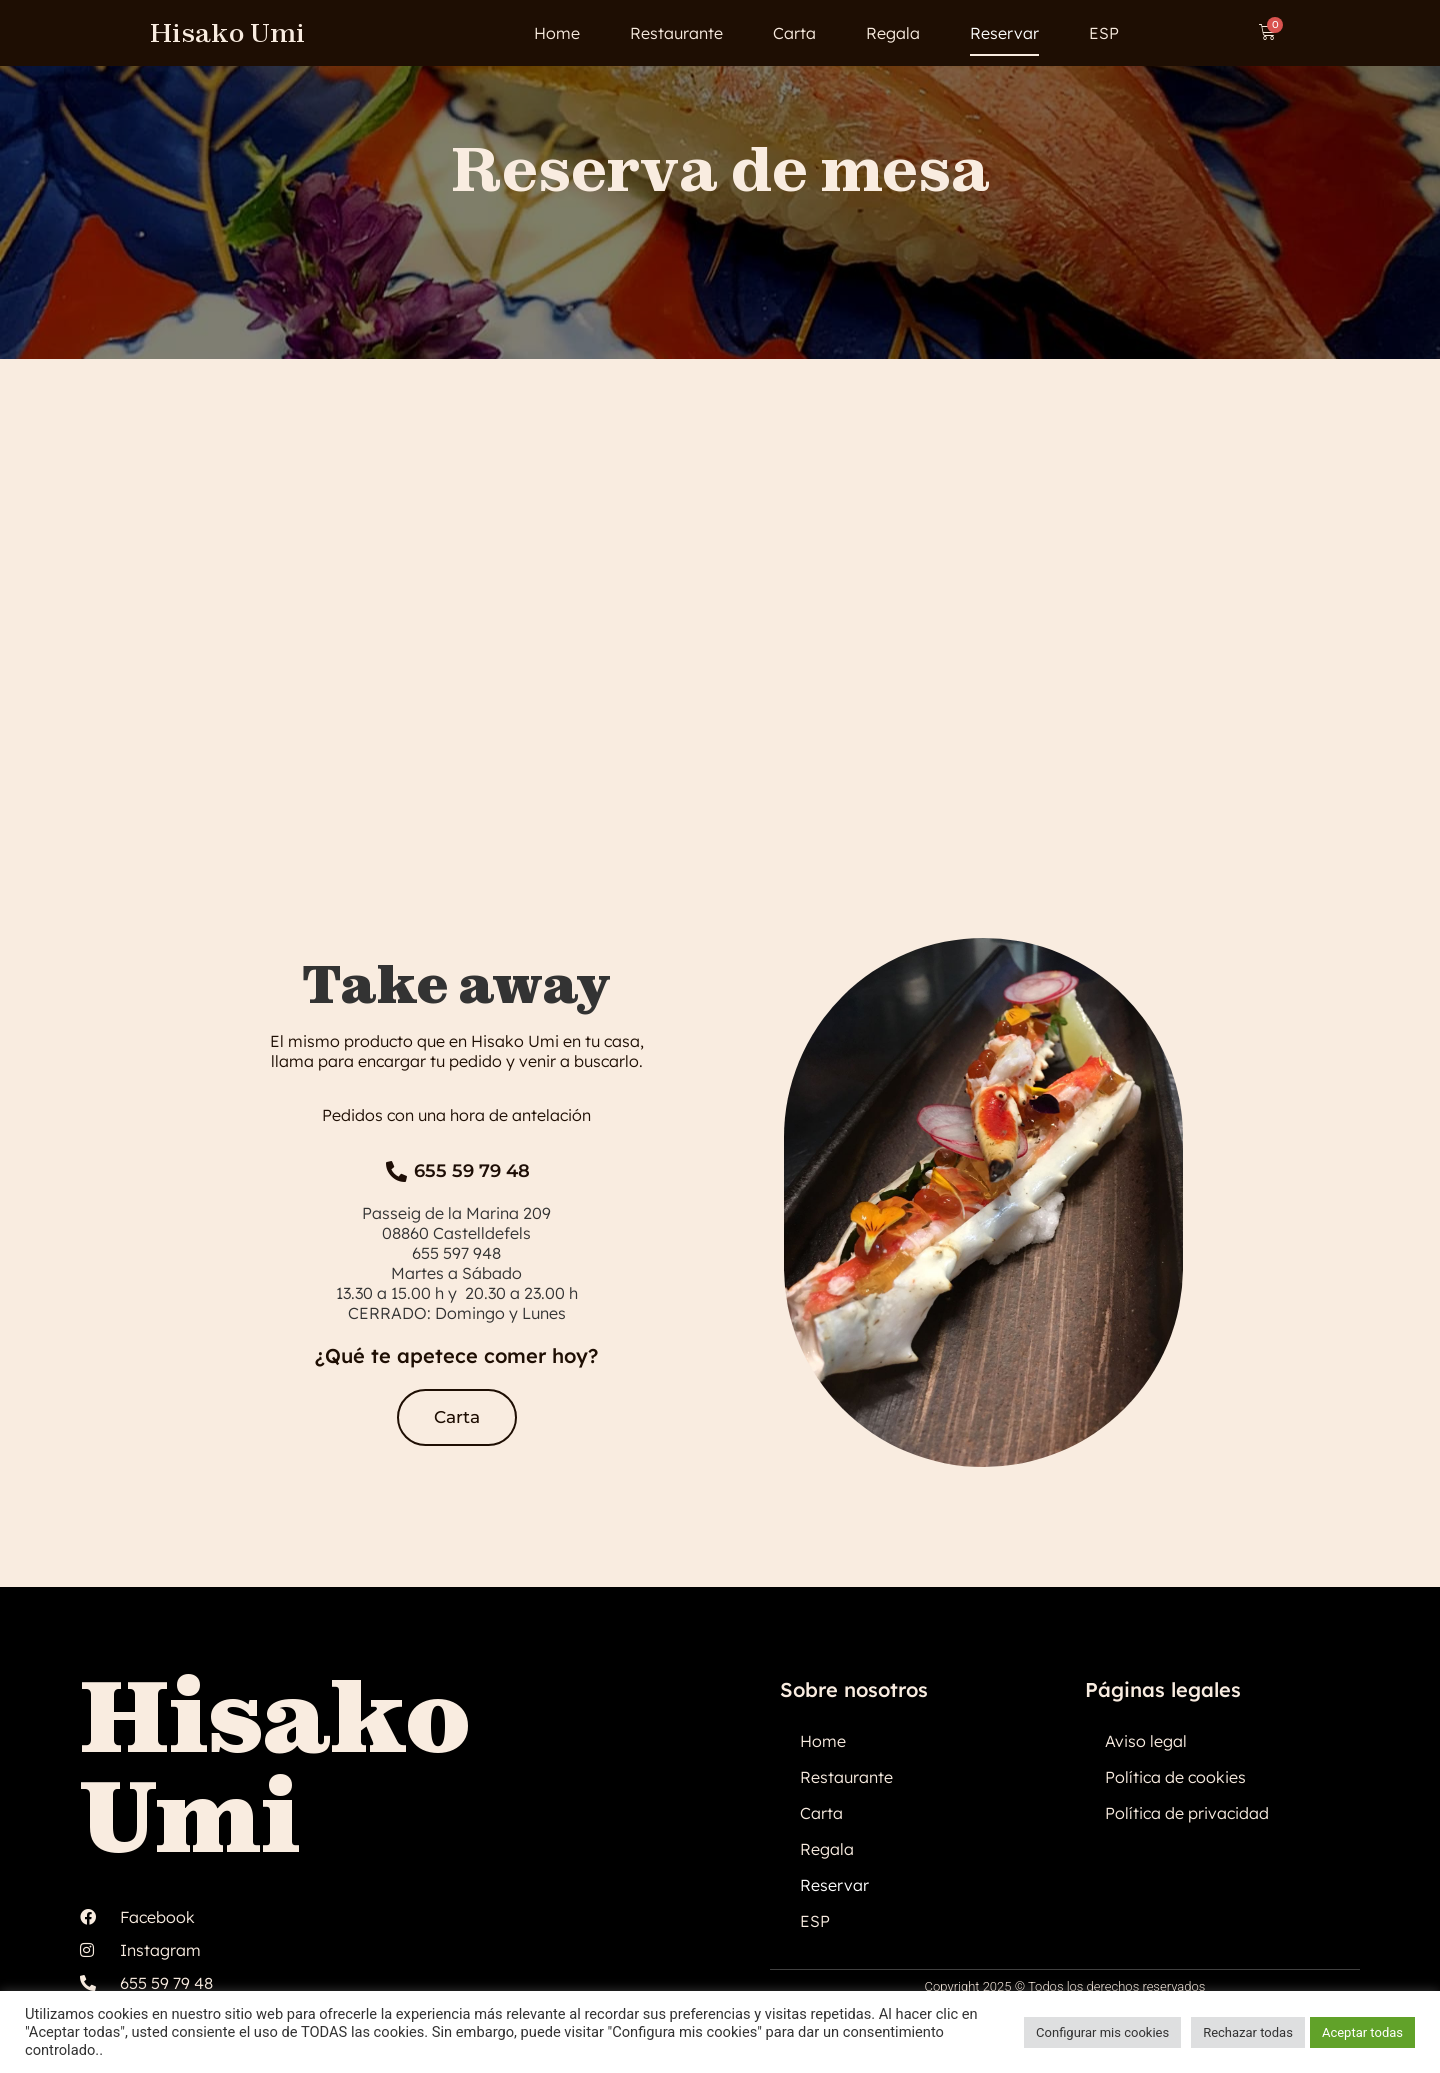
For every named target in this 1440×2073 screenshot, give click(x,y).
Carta (794, 33)
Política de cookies (1175, 1777)
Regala (893, 33)
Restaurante (676, 33)
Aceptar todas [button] (1362, 2032)
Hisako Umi (227, 32)
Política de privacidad (1187, 1813)
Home (557, 33)
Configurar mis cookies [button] (1102, 2032)
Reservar (1004, 33)
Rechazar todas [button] (1248, 2032)
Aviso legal (1146, 1741)
